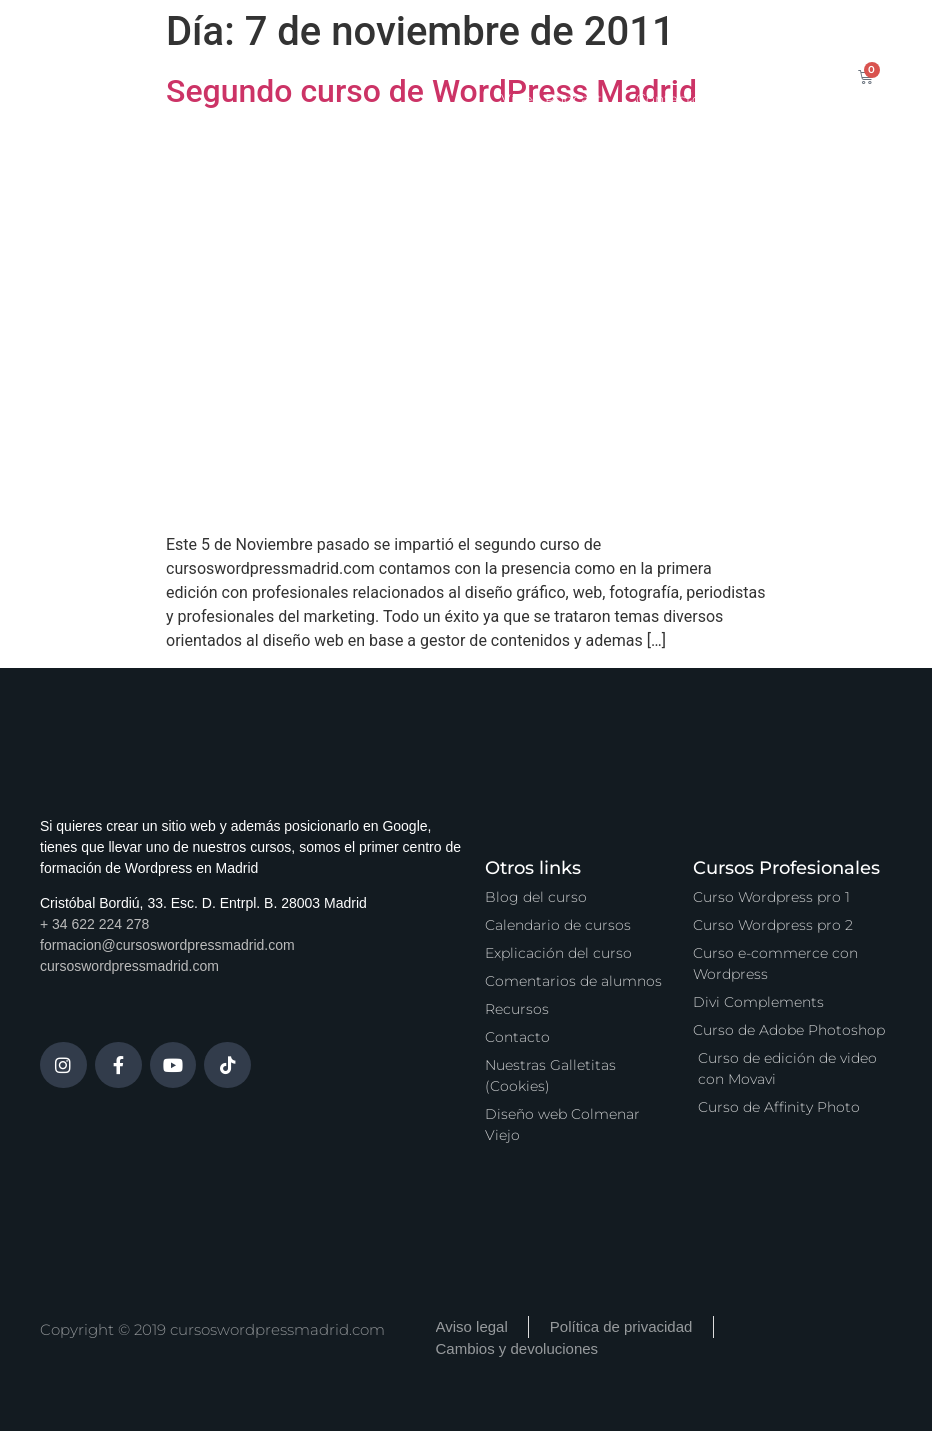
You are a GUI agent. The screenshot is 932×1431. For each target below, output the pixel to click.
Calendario (427, 53)
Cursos (332, 53)
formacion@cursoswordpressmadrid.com (167, 945)
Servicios (530, 53)
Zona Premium (648, 53)
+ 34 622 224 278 (94, 924)
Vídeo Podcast (551, 99)
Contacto (668, 99)
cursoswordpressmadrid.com (129, 966)
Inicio (255, 53)
